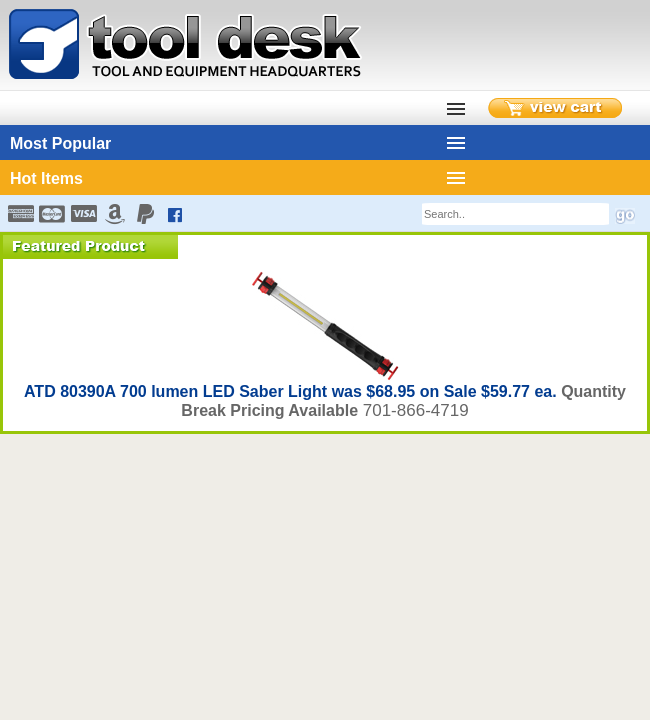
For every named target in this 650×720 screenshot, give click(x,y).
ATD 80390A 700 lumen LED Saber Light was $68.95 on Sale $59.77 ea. (292, 391)
